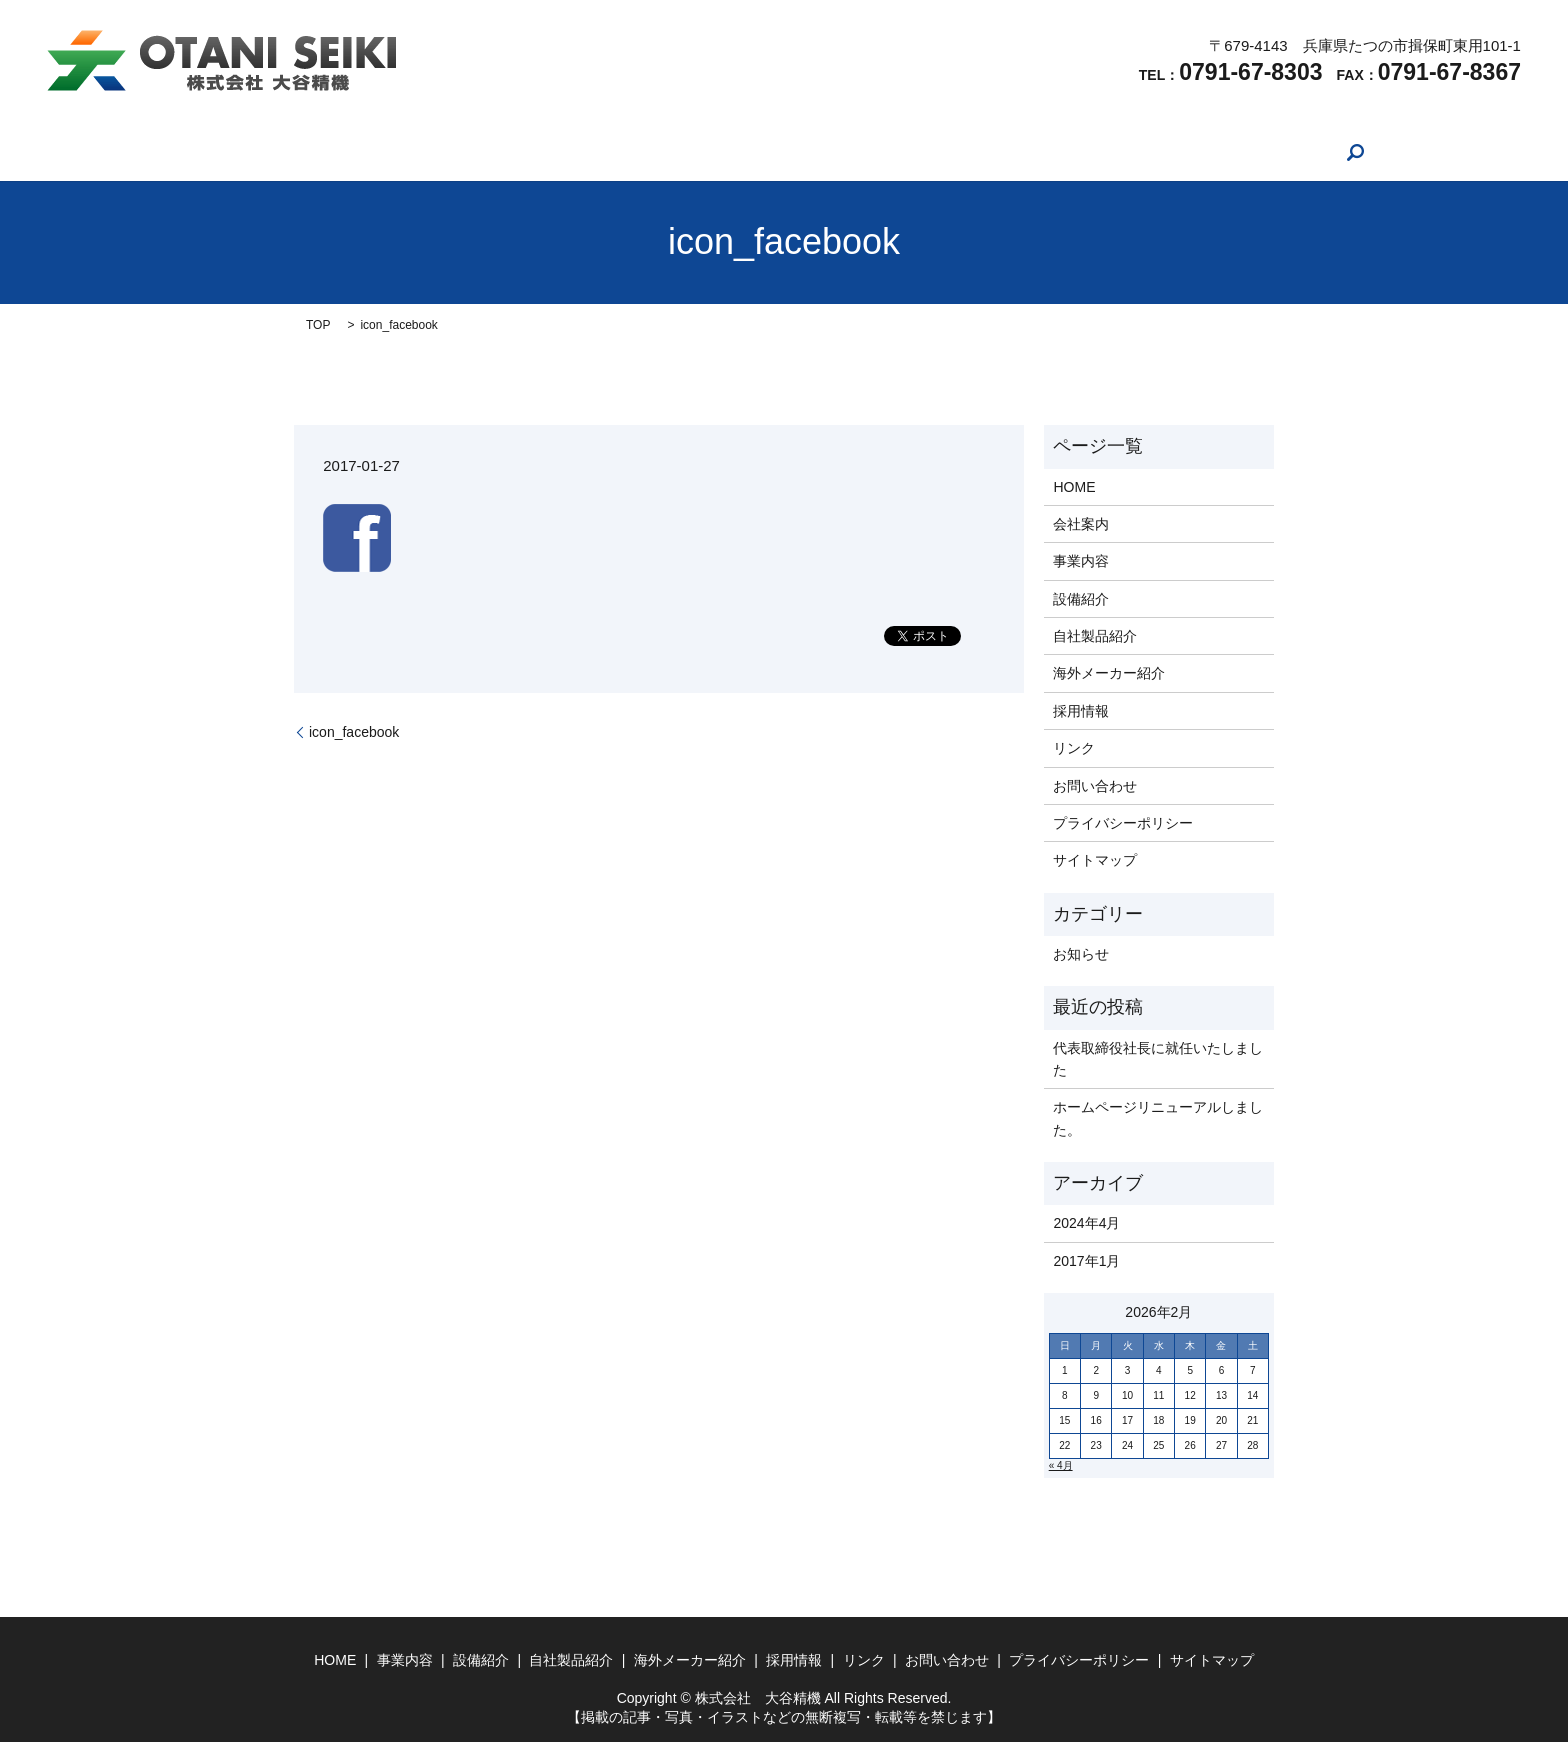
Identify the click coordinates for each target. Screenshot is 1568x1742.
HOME (345, 152)
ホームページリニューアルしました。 (1158, 1118)
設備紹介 (607, 152)
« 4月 (1061, 1465)
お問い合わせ (1139, 152)
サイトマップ (1095, 860)
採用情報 (959, 152)
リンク (1042, 152)
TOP (318, 325)
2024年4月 (1086, 1223)
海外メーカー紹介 (842, 152)
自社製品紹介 (710, 152)
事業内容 (517, 152)
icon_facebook (354, 732)
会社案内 (427, 152)
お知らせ (1081, 954)
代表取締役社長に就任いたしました (1158, 1059)
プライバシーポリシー (1123, 823)
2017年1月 (1086, 1261)
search (1229, 152)
